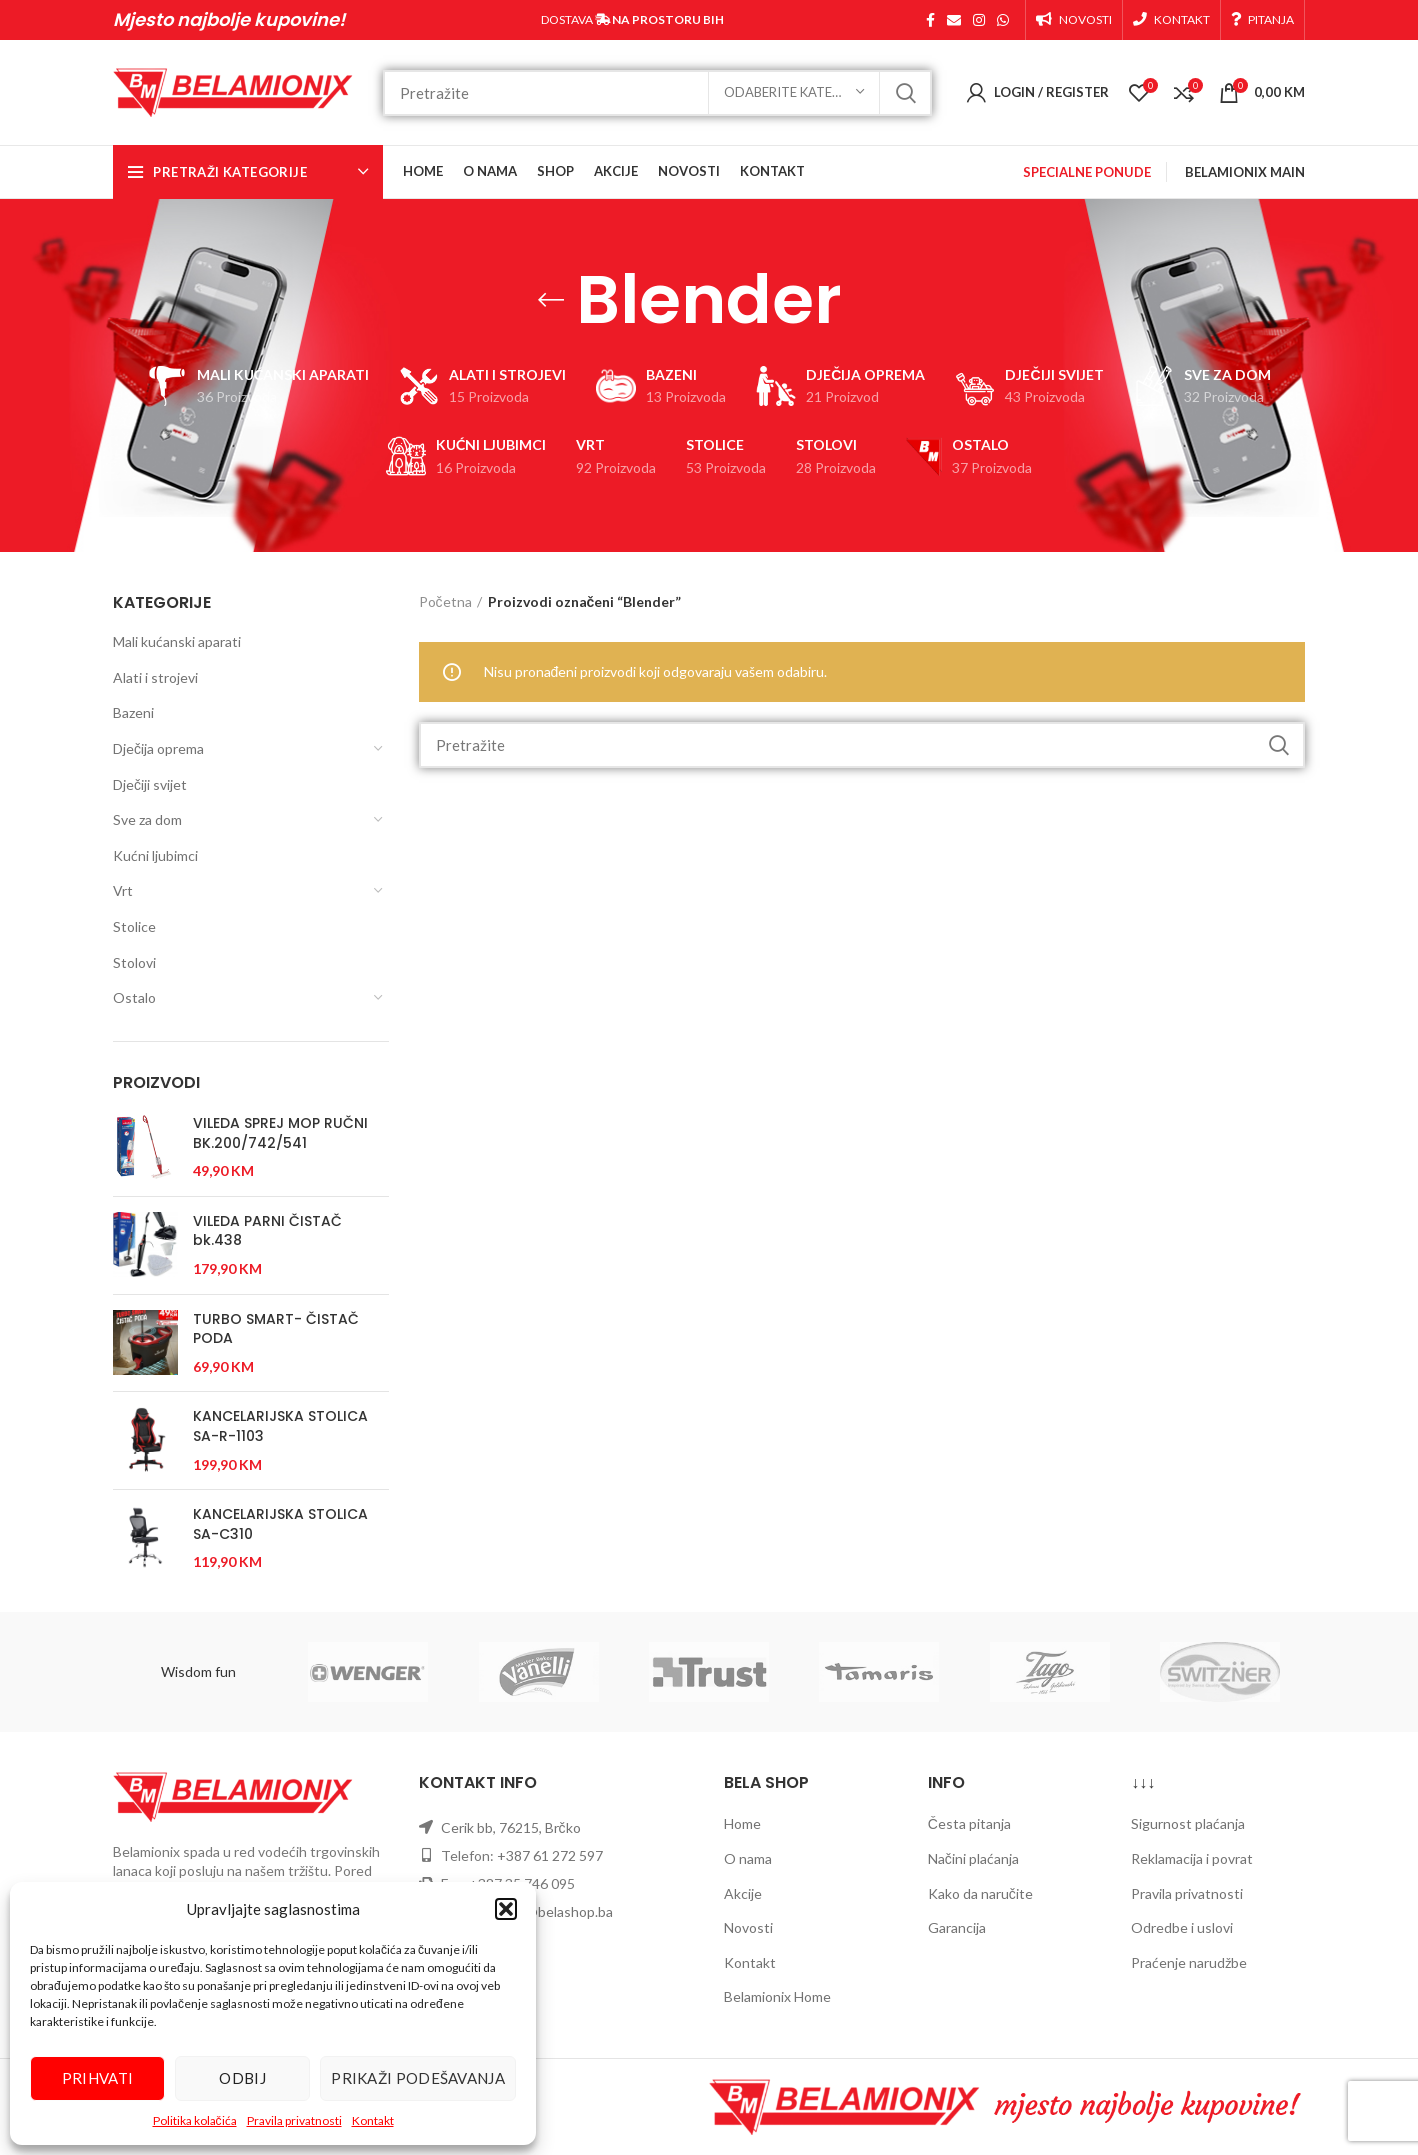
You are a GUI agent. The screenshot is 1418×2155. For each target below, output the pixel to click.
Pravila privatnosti (294, 2120)
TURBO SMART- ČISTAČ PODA (276, 1329)
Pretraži (905, 93)
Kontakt (373, 2120)
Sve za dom (147, 819)
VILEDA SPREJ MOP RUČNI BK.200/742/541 (280, 1133)
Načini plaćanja (973, 1858)
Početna (445, 601)
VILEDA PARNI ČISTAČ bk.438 (267, 1231)
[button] (506, 1909)
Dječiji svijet (150, 784)
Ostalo (134, 997)
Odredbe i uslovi (1182, 1927)
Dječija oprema (158, 748)
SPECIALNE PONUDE (1087, 172)
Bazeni (133, 712)
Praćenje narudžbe (1189, 1962)
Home (742, 1823)
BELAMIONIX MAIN (1245, 172)
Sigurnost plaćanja (1188, 1823)
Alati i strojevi (155, 677)
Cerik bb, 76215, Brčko (511, 1827)
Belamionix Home (777, 1996)
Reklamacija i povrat (1192, 1858)
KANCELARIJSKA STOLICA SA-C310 (280, 1524)
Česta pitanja (969, 1823)
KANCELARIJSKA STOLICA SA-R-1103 (280, 1426)
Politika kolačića (195, 2120)
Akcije (743, 1893)
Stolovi (134, 962)
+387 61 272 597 (550, 1855)
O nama (748, 1858)
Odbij (242, 2078)
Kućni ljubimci (155, 855)
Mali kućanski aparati (177, 641)
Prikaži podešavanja (418, 2078)
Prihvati (97, 2078)
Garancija (957, 1927)
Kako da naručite (980, 1893)
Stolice (134, 926)
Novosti (748, 1927)
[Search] (657, 93)
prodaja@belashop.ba (546, 1911)
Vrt (123, 890)
